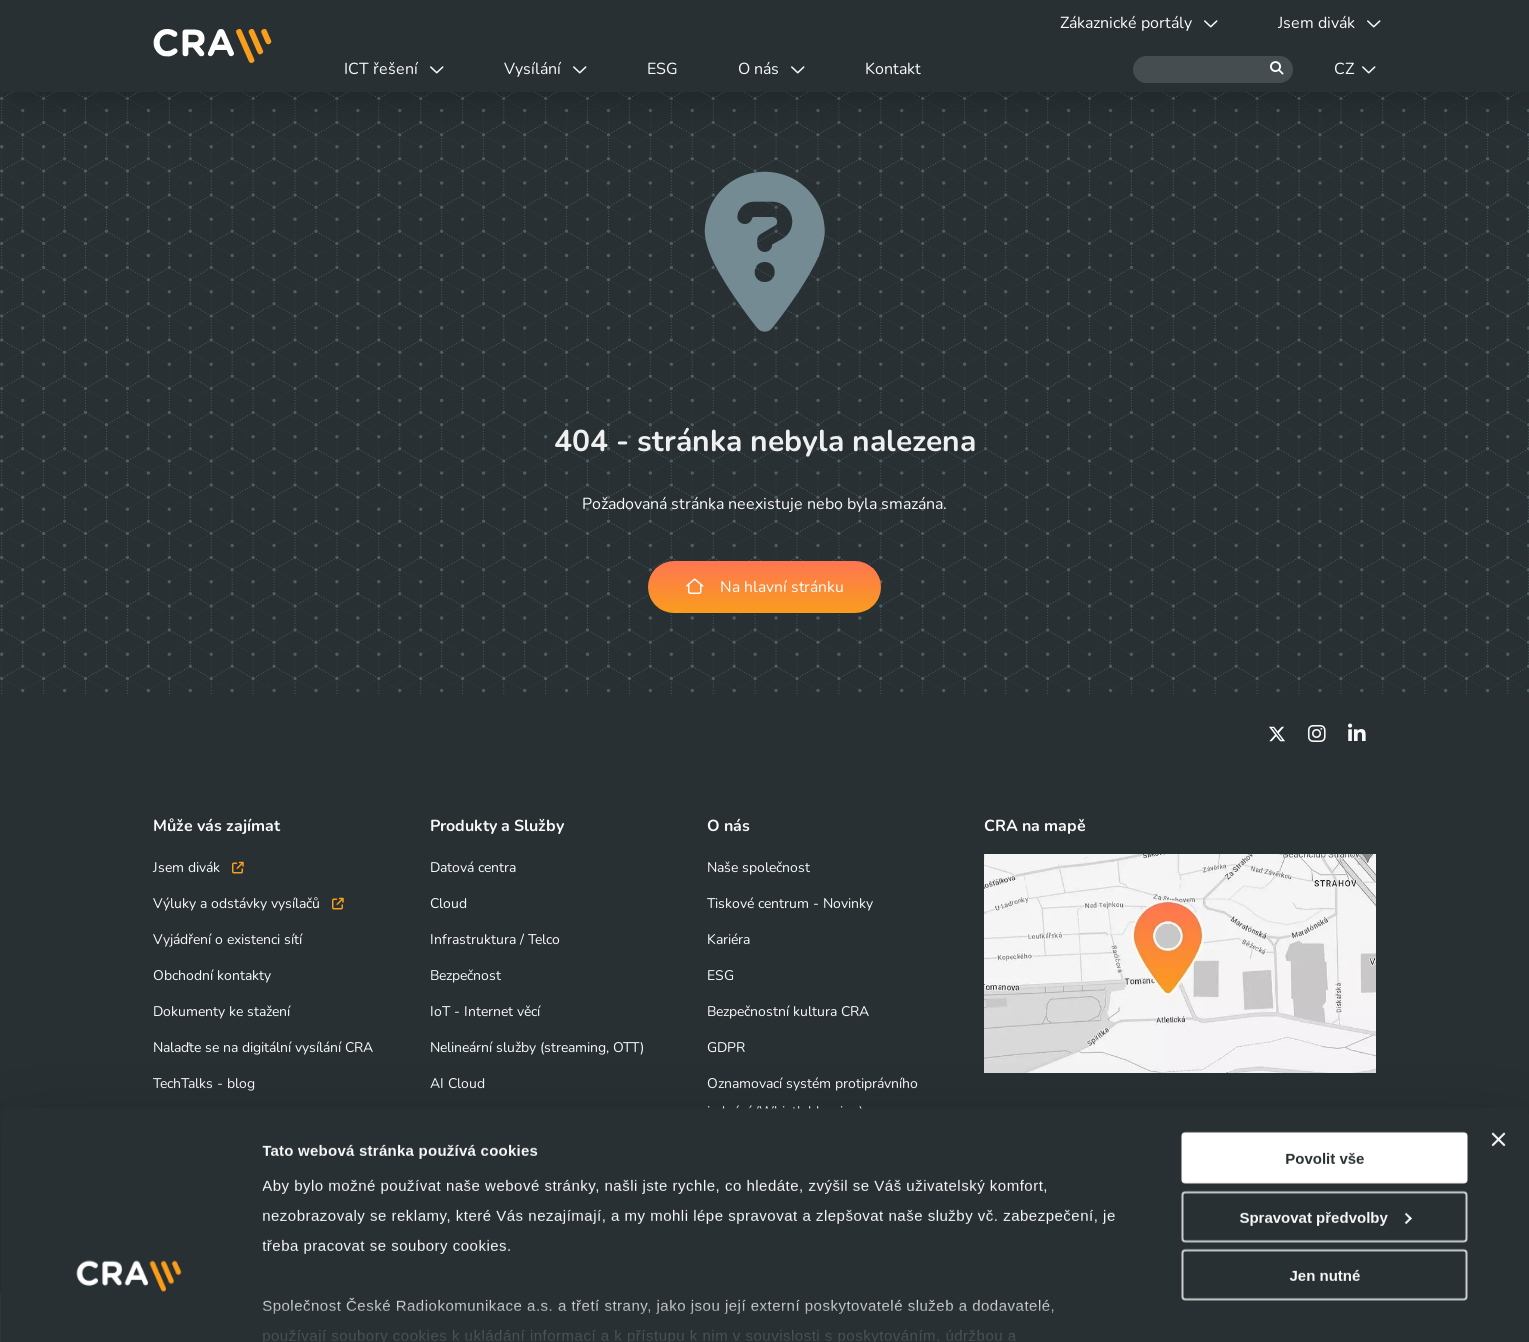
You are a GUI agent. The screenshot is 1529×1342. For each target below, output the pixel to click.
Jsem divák (198, 867)
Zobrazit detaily (318, 1302)
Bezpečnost (465, 975)
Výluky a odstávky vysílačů (248, 903)
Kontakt (930, 69)
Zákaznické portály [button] (1127, 23)
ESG (683, 69)
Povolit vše (1324, 1058)
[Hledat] (1213, 69)
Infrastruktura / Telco (495, 939)
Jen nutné (1324, 1175)
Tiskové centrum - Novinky (790, 903)
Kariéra (728, 939)
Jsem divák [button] (1325, 23)
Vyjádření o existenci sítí (227, 939)
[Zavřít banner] (1498, 1040)
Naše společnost (758, 867)
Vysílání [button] (558, 69)
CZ (1355, 69)
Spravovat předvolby (1325, 1117)
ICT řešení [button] (399, 69)
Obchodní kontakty (212, 975)
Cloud (448, 903)
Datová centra (473, 867)
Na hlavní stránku (764, 587)
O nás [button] (800, 69)
